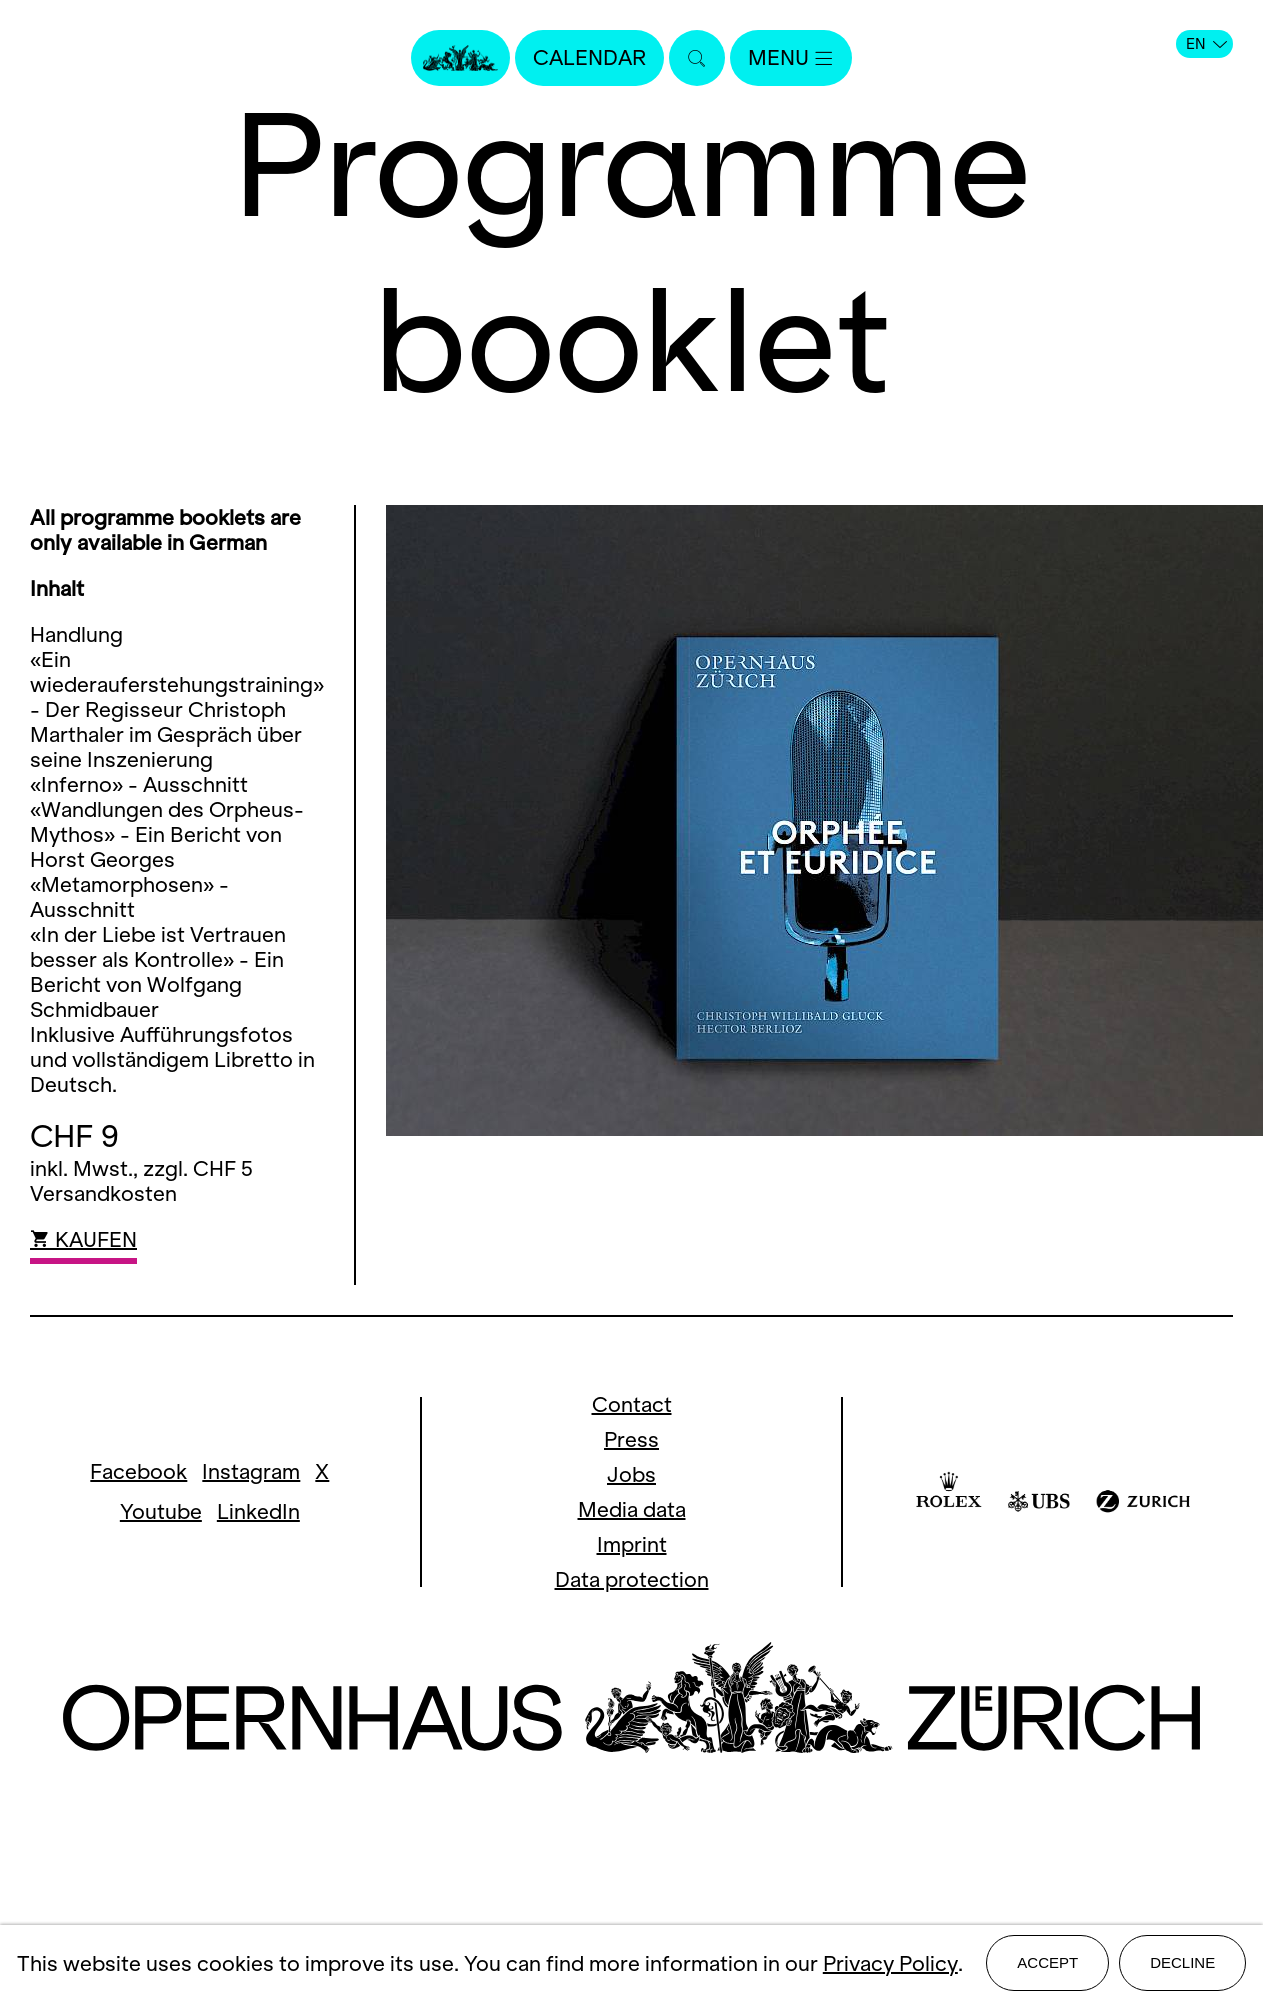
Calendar (589, 57)
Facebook (138, 1471)
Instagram (251, 1471)
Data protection (632, 1579)
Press (631, 1439)
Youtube (161, 1511)
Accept (1047, 1962)
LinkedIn (258, 1511)
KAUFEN (83, 1239)
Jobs (631, 1474)
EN (1206, 44)
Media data (632, 1509)
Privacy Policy (890, 1963)
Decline (1182, 1962)
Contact (632, 1404)
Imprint (632, 1544)
